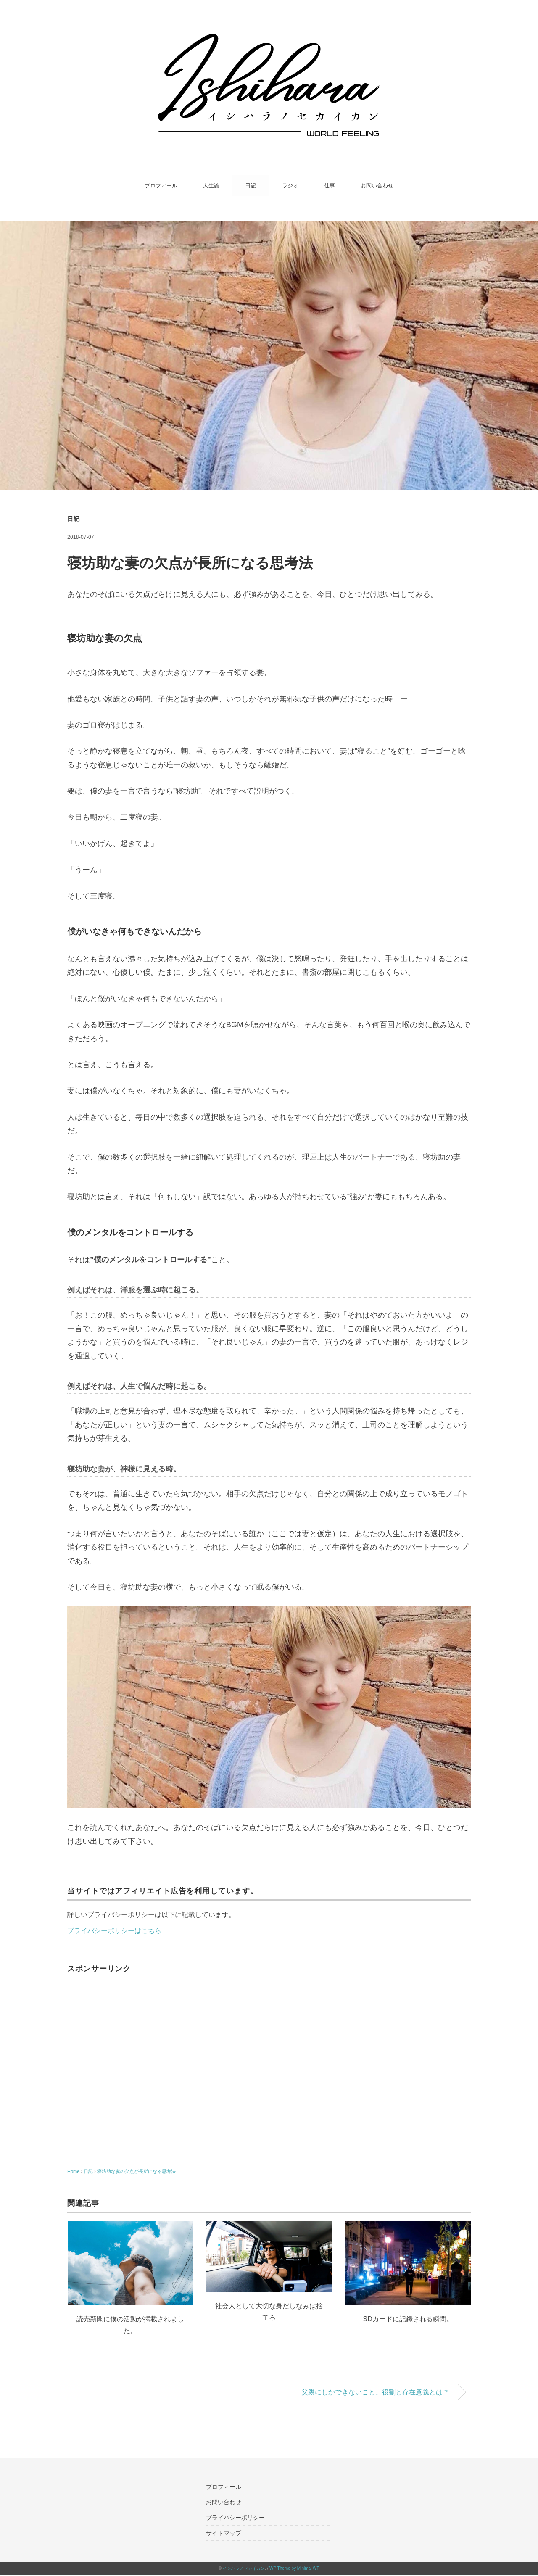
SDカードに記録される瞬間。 (408, 2319)
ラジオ (290, 185)
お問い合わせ (377, 185)
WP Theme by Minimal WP (294, 2568)
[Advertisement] (269, 2068)
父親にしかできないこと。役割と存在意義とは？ (375, 2392)
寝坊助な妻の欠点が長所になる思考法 (136, 2171)
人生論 (211, 185)
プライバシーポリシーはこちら (114, 1930)
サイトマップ (223, 2532)
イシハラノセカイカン (244, 2568)
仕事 (329, 185)
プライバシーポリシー (235, 2517)
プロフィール (161, 185)
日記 (250, 185)
